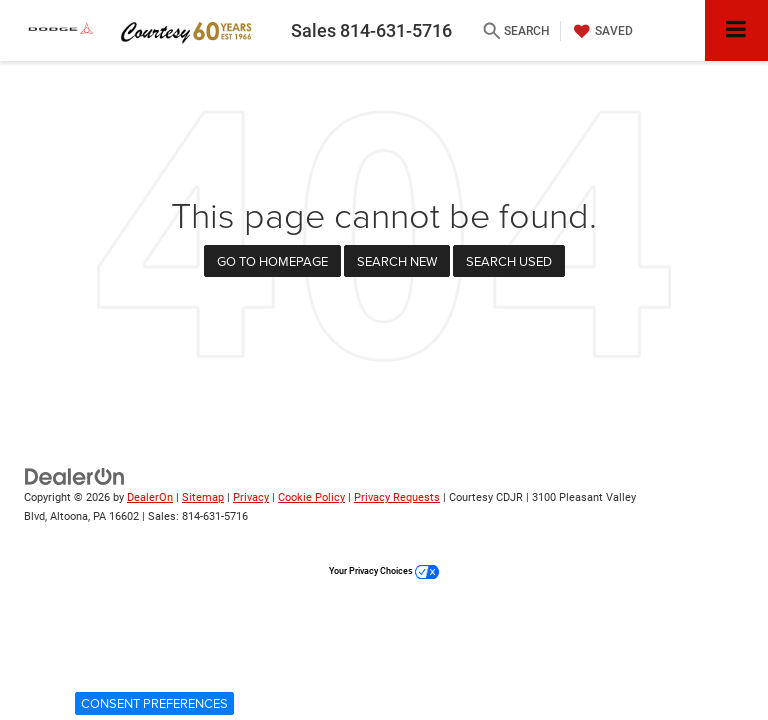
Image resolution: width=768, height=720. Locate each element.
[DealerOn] (75, 476)
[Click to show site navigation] (736, 30)
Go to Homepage (272, 261)
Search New (397, 261)
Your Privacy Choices (384, 571)
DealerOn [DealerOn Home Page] (150, 497)
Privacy (251, 497)
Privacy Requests (397, 497)
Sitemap (203, 497)
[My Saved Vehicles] (601, 31)
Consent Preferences (154, 703)
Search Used (509, 261)
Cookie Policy (311, 497)
